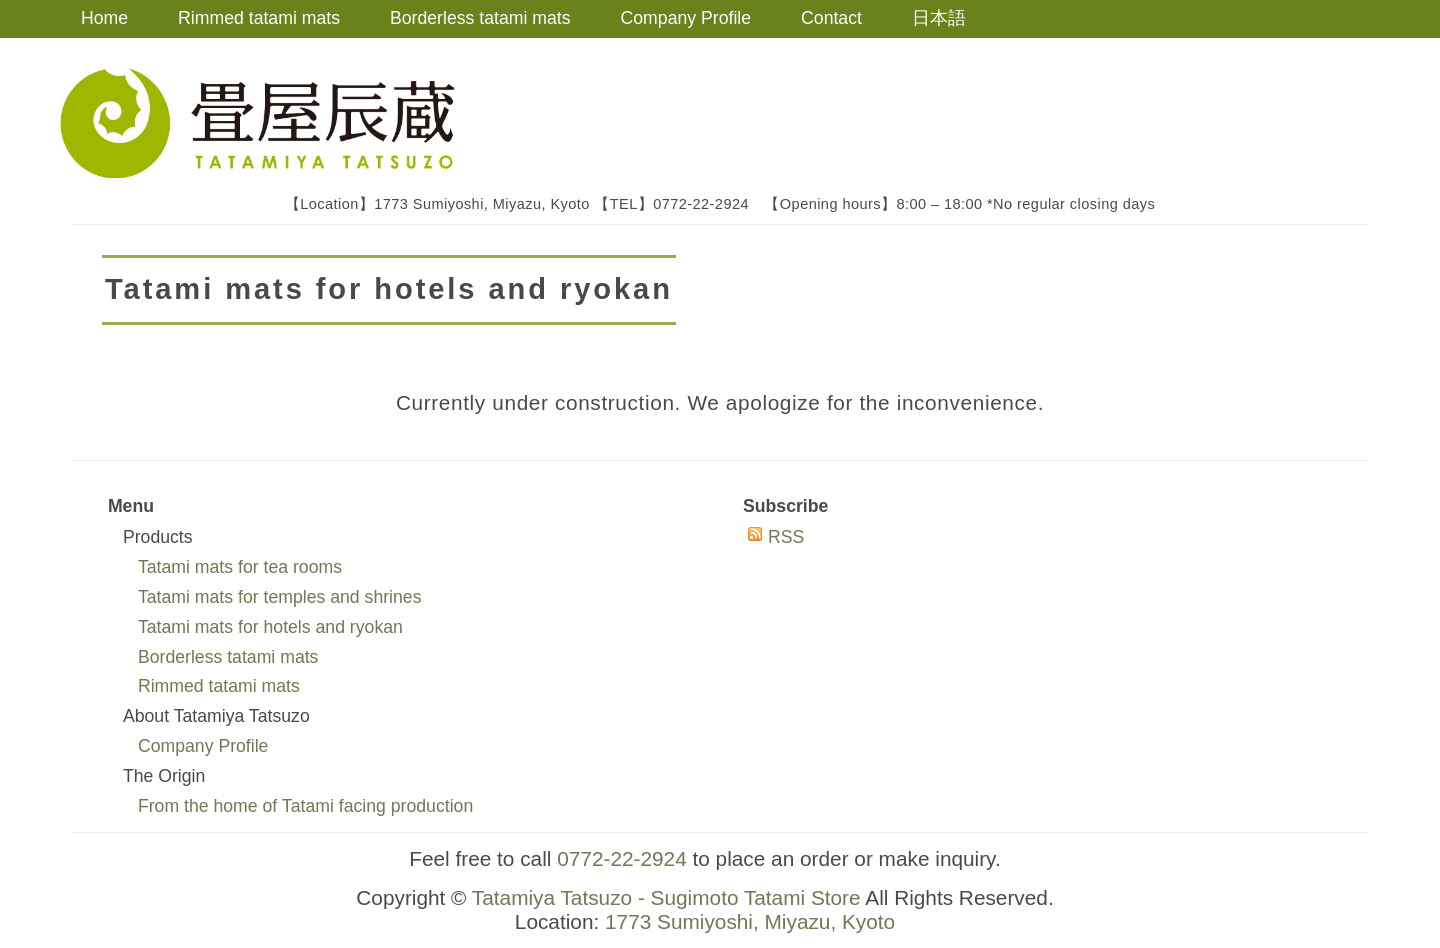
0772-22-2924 (622, 858)
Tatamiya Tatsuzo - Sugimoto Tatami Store (666, 897)
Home (104, 18)
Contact (831, 18)
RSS (786, 537)
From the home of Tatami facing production (305, 806)
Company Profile (686, 18)
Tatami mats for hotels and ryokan (270, 627)
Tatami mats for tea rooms (240, 567)
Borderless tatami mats (480, 18)
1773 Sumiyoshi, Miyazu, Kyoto (750, 921)
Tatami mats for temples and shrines (280, 597)
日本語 (939, 18)
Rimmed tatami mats (259, 18)
